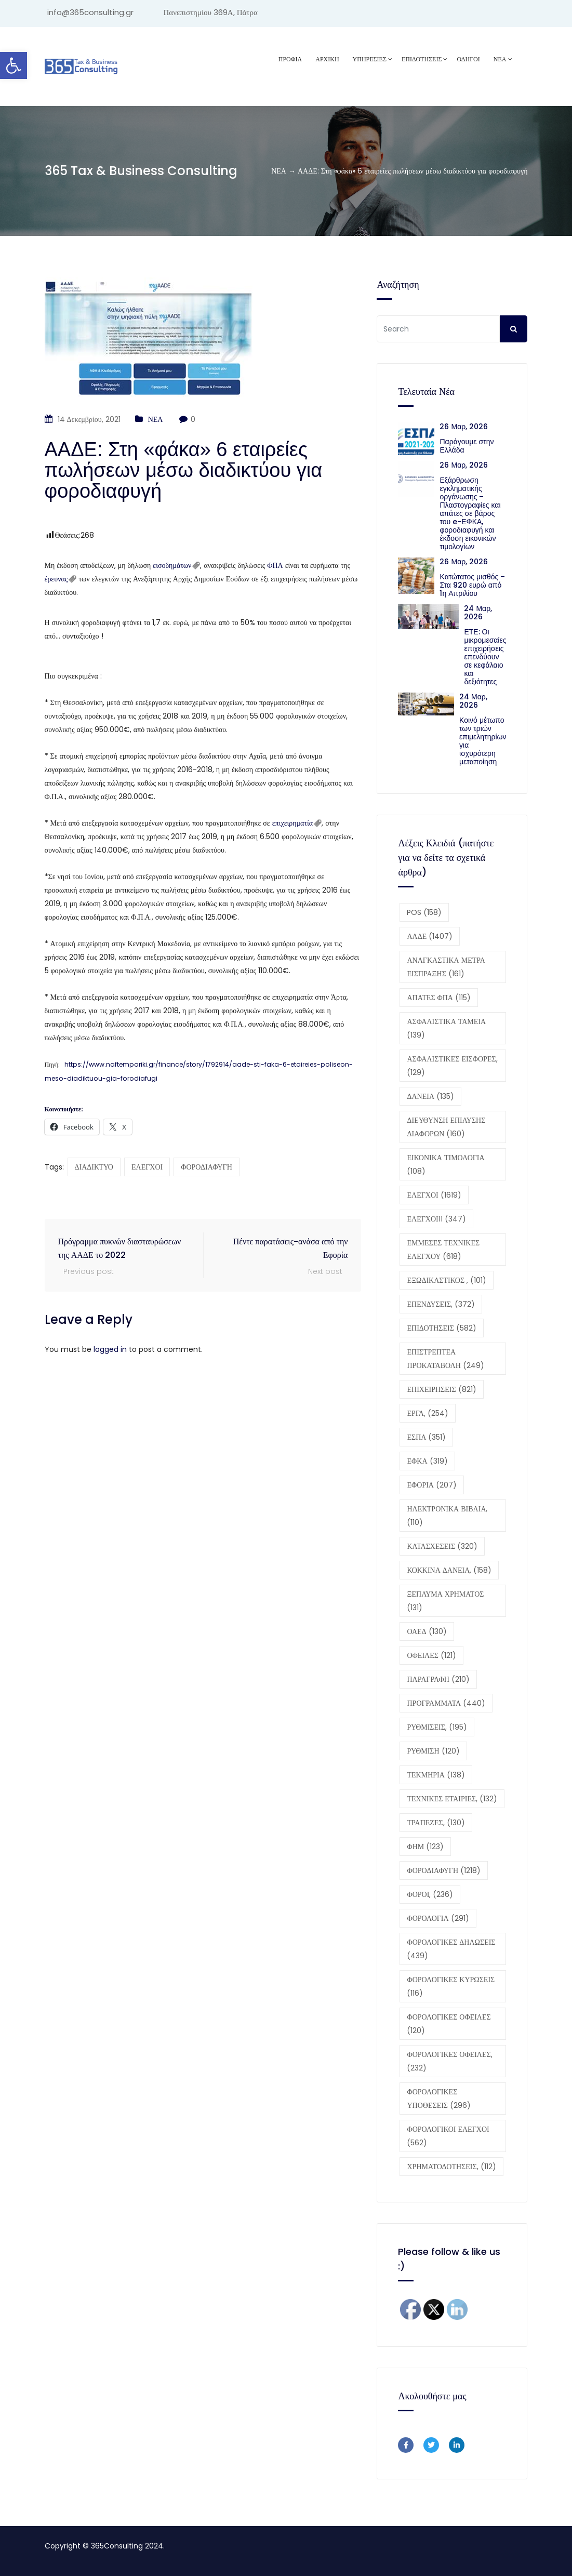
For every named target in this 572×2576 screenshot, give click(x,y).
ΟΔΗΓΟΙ (468, 59)
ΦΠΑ (276, 565)
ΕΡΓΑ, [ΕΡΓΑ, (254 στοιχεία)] (427, 1413)
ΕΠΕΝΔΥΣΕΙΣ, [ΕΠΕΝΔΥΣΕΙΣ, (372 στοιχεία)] (441, 1304)
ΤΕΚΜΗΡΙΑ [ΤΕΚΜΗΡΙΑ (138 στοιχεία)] (435, 1775)
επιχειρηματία (292, 823)
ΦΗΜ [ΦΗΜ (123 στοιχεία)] (425, 1846)
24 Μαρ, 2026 (478, 612)
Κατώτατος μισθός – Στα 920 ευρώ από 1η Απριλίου (472, 585)
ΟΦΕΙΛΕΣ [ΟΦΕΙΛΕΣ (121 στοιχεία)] (431, 1655)
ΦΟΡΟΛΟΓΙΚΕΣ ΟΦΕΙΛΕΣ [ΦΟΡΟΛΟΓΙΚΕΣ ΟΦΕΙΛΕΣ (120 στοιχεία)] (448, 2024)
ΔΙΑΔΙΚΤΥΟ (94, 1167)
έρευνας (56, 579)
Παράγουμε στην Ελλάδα (467, 445)
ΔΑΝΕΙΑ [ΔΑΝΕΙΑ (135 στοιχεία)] (430, 1096)
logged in (110, 1349)
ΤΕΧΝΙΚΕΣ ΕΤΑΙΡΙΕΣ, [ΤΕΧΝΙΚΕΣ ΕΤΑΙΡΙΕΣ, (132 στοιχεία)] (452, 1799)
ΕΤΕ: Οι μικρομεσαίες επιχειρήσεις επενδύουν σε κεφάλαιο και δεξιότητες (485, 657)
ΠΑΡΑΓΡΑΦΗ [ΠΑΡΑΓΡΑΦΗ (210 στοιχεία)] (438, 1679)
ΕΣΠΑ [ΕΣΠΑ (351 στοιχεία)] (426, 1437)
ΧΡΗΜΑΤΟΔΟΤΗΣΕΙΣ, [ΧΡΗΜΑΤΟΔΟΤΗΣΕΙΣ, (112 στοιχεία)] (451, 2166)
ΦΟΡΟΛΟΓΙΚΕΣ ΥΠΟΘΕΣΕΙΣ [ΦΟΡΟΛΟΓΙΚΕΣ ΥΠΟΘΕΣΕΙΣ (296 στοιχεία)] (439, 2098)
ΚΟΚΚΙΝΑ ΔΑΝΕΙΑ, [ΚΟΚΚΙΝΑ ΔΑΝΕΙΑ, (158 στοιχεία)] (449, 1570)
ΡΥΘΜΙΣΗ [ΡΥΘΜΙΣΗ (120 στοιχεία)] (433, 1751)
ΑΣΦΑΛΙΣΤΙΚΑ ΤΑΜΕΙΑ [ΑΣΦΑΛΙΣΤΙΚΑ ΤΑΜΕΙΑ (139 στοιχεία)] (446, 1028)
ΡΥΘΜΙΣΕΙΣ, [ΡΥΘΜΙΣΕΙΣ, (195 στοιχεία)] (437, 1727)
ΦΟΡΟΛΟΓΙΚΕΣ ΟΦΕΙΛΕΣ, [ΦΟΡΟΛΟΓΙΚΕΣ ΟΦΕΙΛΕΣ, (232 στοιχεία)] (449, 2061)
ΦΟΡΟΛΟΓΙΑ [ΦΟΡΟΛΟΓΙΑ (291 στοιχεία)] (438, 1918)
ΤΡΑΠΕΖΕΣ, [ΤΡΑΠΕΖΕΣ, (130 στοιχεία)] (435, 1822)
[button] (13, 65)
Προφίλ (290, 59)
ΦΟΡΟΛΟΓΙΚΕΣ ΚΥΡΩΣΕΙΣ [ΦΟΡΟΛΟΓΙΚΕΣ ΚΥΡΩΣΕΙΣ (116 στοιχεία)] (451, 1986)
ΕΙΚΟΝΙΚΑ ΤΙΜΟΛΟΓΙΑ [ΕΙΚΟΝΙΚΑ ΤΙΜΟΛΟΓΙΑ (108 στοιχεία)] (445, 1164)
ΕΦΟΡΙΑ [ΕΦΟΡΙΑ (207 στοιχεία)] (431, 1485)
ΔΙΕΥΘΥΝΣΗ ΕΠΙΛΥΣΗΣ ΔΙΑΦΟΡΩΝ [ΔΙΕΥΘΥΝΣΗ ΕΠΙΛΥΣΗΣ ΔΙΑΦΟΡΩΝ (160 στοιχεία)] (446, 1127)
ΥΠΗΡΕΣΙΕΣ (370, 59)
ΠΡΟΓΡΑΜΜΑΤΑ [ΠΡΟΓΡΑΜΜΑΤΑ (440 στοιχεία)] (446, 1703)
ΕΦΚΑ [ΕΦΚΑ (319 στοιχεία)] (427, 1461)
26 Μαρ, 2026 (464, 426)
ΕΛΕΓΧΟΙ (147, 1167)
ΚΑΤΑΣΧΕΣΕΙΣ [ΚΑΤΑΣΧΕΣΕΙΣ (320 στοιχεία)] (442, 1546)
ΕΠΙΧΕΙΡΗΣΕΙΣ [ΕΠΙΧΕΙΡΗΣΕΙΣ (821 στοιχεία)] (441, 1389)
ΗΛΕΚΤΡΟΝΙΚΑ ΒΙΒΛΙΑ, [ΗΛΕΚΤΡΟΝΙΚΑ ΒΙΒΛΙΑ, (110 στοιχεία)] (447, 1516)
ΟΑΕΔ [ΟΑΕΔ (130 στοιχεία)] (426, 1631)
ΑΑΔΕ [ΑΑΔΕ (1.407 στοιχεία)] (430, 936)
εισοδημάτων (172, 565)
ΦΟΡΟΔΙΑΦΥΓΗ (206, 1167)
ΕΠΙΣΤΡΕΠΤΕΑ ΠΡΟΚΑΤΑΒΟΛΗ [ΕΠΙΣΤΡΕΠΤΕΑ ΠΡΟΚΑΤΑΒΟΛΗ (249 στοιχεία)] (445, 1359)
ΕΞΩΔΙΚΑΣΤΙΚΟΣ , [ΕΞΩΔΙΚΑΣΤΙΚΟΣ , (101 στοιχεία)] (446, 1280)
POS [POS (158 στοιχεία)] (424, 912)
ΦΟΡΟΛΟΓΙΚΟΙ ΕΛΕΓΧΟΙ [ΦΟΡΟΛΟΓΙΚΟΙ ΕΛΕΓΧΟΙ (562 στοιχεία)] (448, 2136)
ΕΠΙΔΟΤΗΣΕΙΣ (422, 59)
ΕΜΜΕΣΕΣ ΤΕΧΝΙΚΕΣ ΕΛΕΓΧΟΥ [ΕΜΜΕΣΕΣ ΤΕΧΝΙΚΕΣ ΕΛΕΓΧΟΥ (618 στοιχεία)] (443, 1250)
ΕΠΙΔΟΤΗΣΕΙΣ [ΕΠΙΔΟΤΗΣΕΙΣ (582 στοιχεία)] (441, 1328)
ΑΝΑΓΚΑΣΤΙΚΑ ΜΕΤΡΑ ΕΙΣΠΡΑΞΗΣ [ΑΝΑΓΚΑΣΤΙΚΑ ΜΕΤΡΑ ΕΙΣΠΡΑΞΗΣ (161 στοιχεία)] (446, 967)
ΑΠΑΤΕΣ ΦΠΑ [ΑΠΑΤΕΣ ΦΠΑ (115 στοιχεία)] (439, 997)
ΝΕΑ (500, 59)
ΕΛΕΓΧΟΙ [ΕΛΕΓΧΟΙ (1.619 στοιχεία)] (434, 1195)
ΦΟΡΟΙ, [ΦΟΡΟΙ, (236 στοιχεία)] (430, 1894)
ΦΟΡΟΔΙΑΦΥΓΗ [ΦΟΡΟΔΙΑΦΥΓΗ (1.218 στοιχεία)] (444, 1870)
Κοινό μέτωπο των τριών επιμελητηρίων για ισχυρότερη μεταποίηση (482, 741)
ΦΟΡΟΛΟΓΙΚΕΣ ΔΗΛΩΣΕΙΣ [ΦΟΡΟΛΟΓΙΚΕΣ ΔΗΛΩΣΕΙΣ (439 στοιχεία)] (451, 1949)
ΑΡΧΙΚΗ (327, 59)
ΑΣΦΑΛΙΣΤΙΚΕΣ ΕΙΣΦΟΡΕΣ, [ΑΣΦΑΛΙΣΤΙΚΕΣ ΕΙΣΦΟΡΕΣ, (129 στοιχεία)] (452, 1066)
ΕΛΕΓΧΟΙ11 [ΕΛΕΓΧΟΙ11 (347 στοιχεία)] (436, 1219)
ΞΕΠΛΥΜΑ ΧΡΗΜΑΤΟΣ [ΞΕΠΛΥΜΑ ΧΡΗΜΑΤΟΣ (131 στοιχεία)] (445, 1601)
